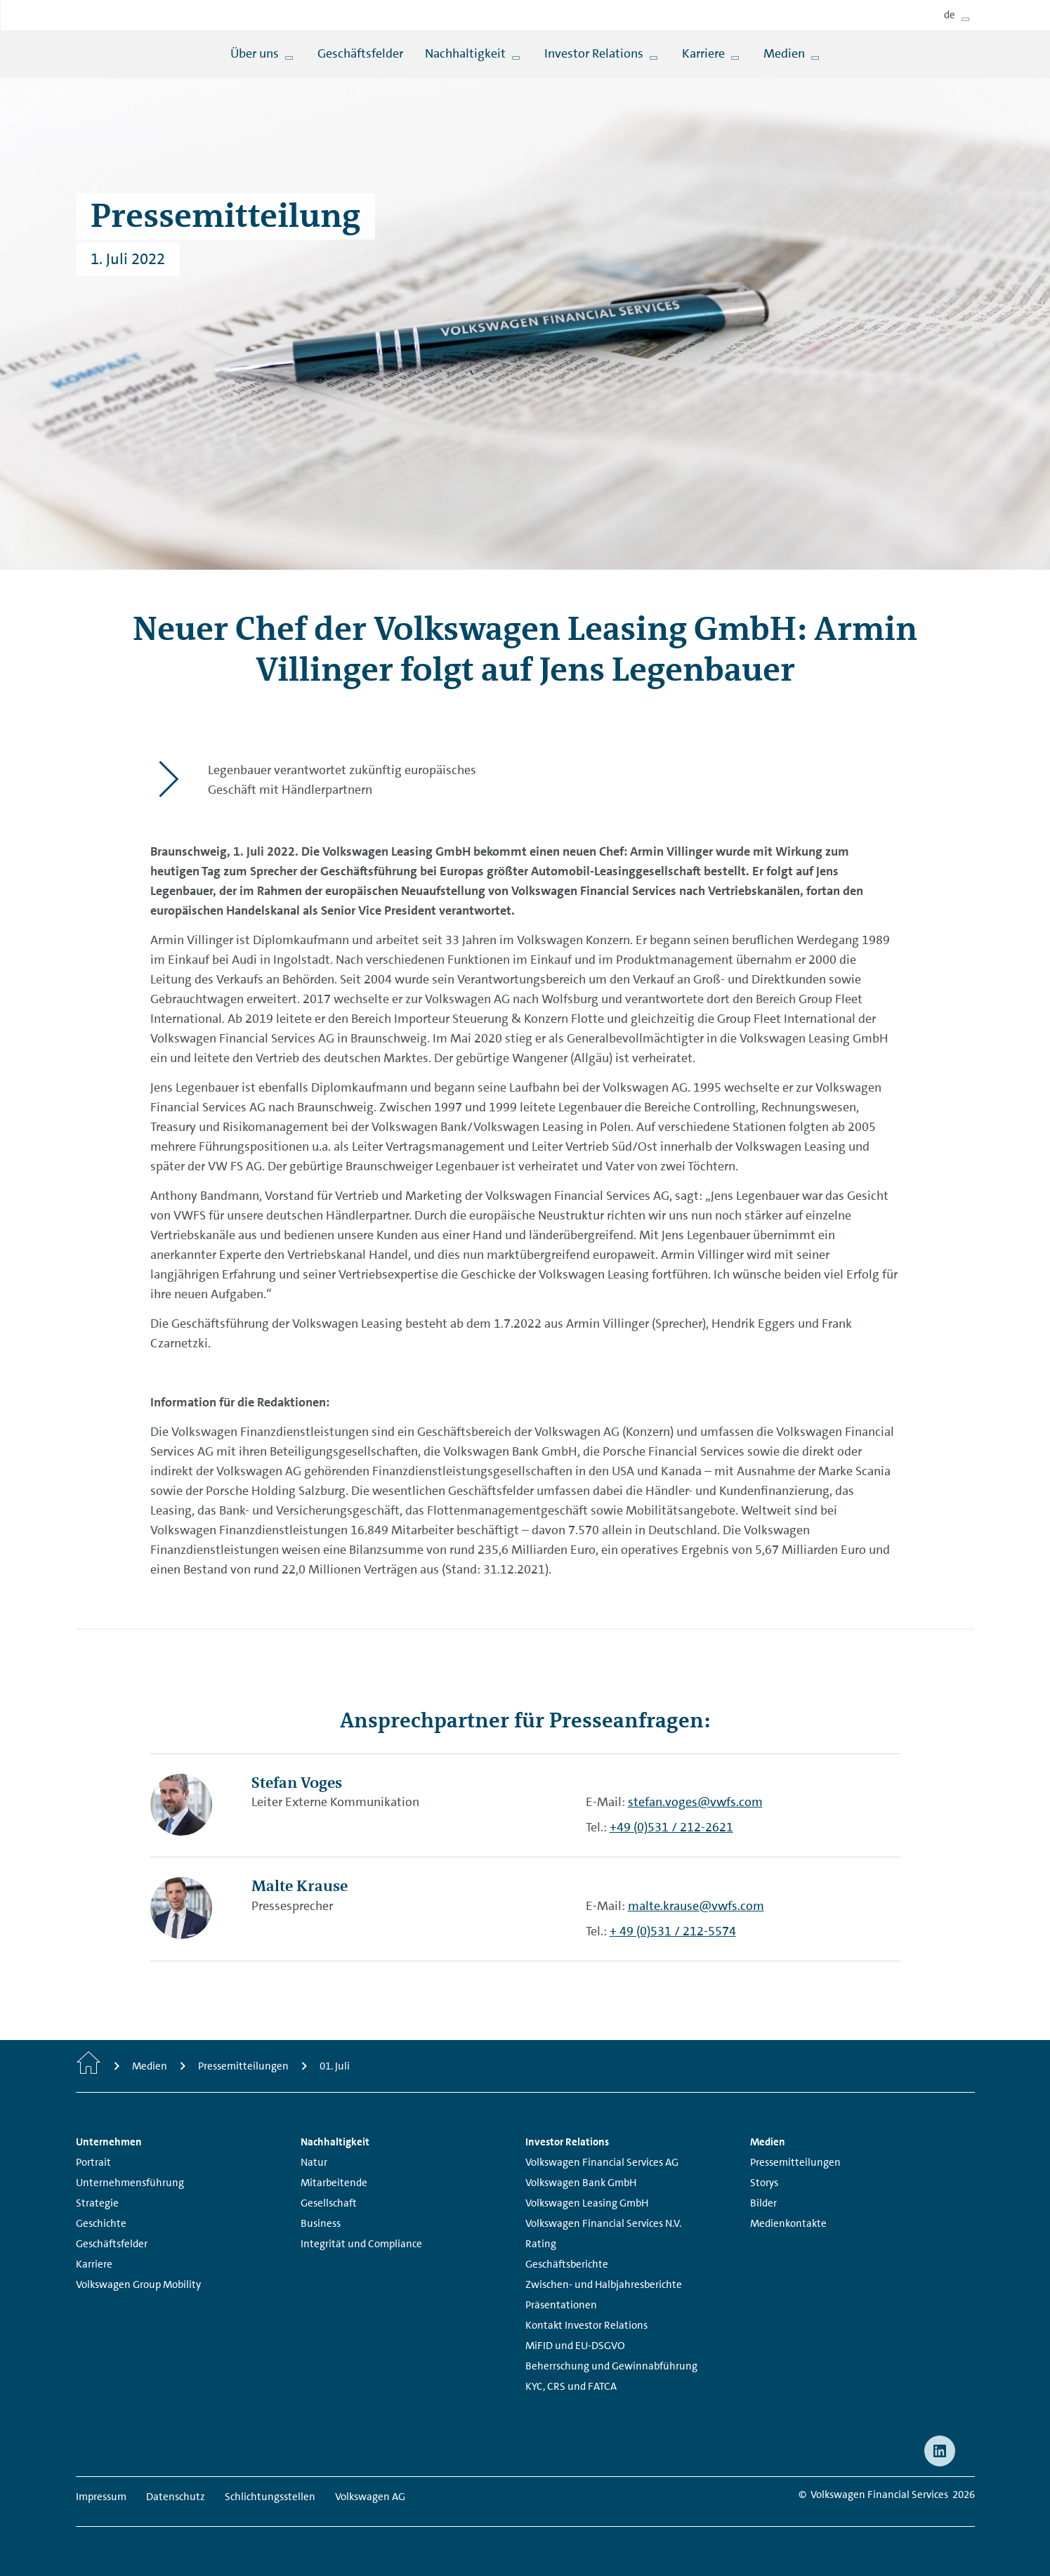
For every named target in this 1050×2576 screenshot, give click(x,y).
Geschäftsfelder (111, 2244)
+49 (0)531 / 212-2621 (671, 1827)
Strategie (97, 2203)
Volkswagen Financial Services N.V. (603, 2223)
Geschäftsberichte (566, 2264)
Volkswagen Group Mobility (138, 2284)
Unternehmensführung (130, 2183)
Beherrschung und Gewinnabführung (611, 2366)
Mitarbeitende (334, 2183)
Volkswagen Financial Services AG (601, 2162)
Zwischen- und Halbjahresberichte (603, 2284)
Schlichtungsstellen (270, 2497)
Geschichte (101, 2223)
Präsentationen (561, 2305)
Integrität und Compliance (361, 2244)
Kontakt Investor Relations (586, 2325)
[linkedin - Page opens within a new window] (939, 2451)
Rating (540, 2244)
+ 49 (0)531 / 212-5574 (673, 1931)
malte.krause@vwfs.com (696, 1905)
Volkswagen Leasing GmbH (586, 2203)
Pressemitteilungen (795, 2162)
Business (321, 2223)
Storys (764, 2183)
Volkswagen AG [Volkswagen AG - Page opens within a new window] (370, 2497)
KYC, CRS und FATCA (571, 2386)
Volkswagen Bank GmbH (580, 2183)
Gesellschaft (329, 2203)
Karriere (94, 2264)
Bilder (763, 2203)
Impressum (101, 2497)
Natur (314, 2162)
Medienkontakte (788, 2223)
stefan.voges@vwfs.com (695, 1801)
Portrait (93, 2162)
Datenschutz (175, 2497)
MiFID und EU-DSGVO (575, 2346)
